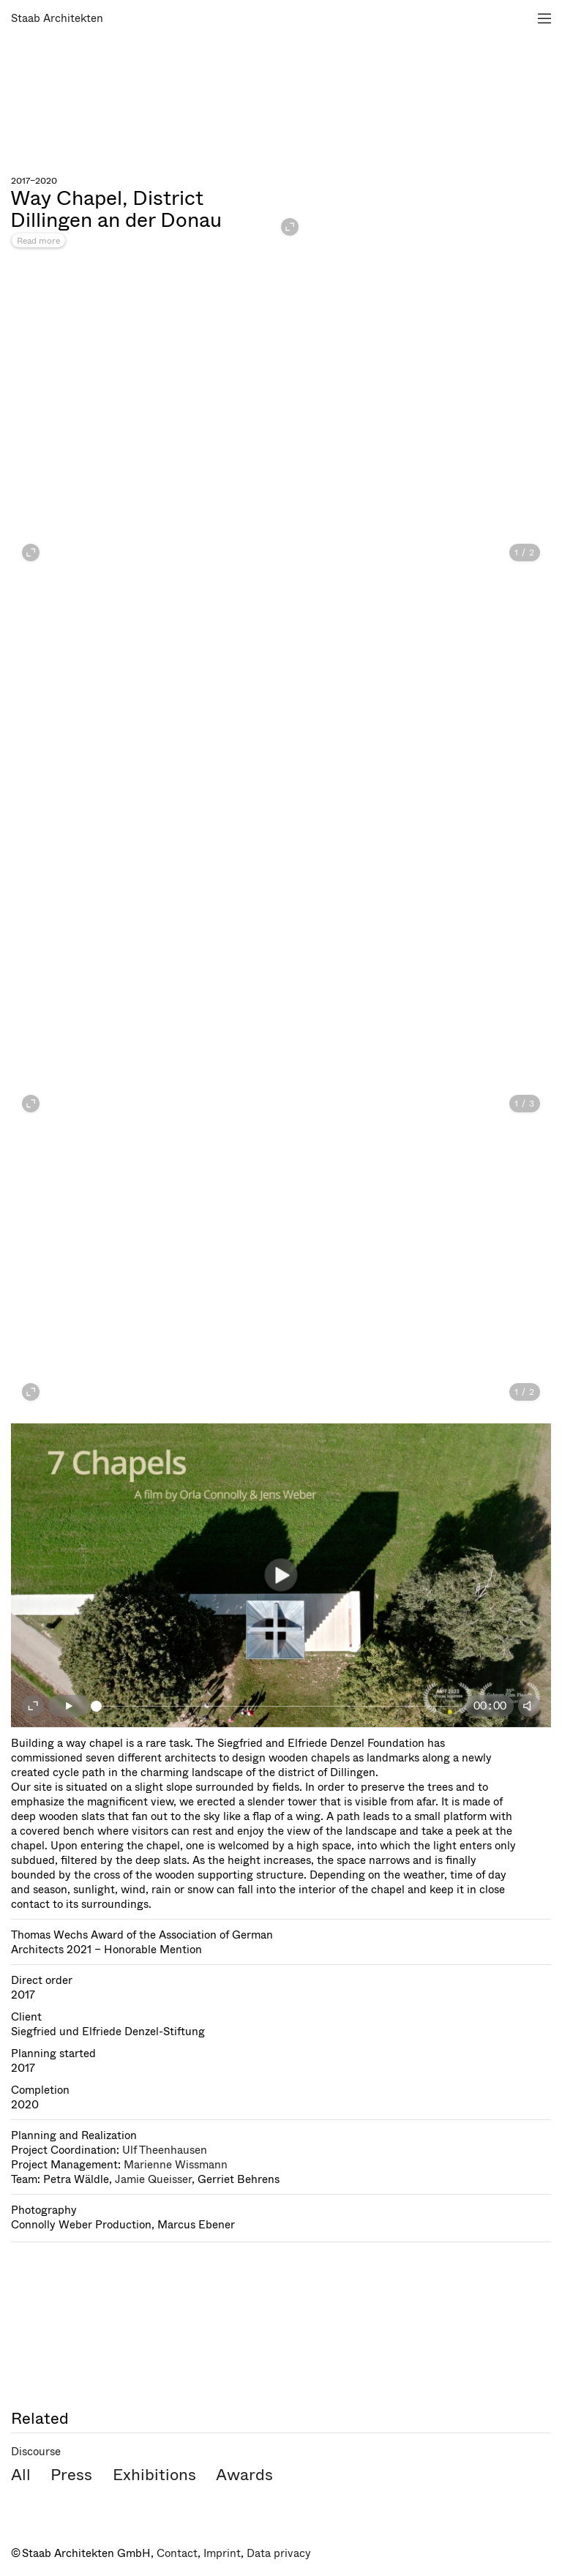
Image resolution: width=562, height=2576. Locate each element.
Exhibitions (154, 2474)
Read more (38, 240)
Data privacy (279, 2553)
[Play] (68, 1706)
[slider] (278, 1706)
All (21, 2474)
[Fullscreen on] (33, 1706)
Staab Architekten (57, 18)
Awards (244, 2474)
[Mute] (529, 1706)
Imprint (222, 2553)
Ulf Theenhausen (164, 2150)
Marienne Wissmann (176, 2165)
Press (71, 2474)
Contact (177, 2553)
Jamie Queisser (153, 2179)
